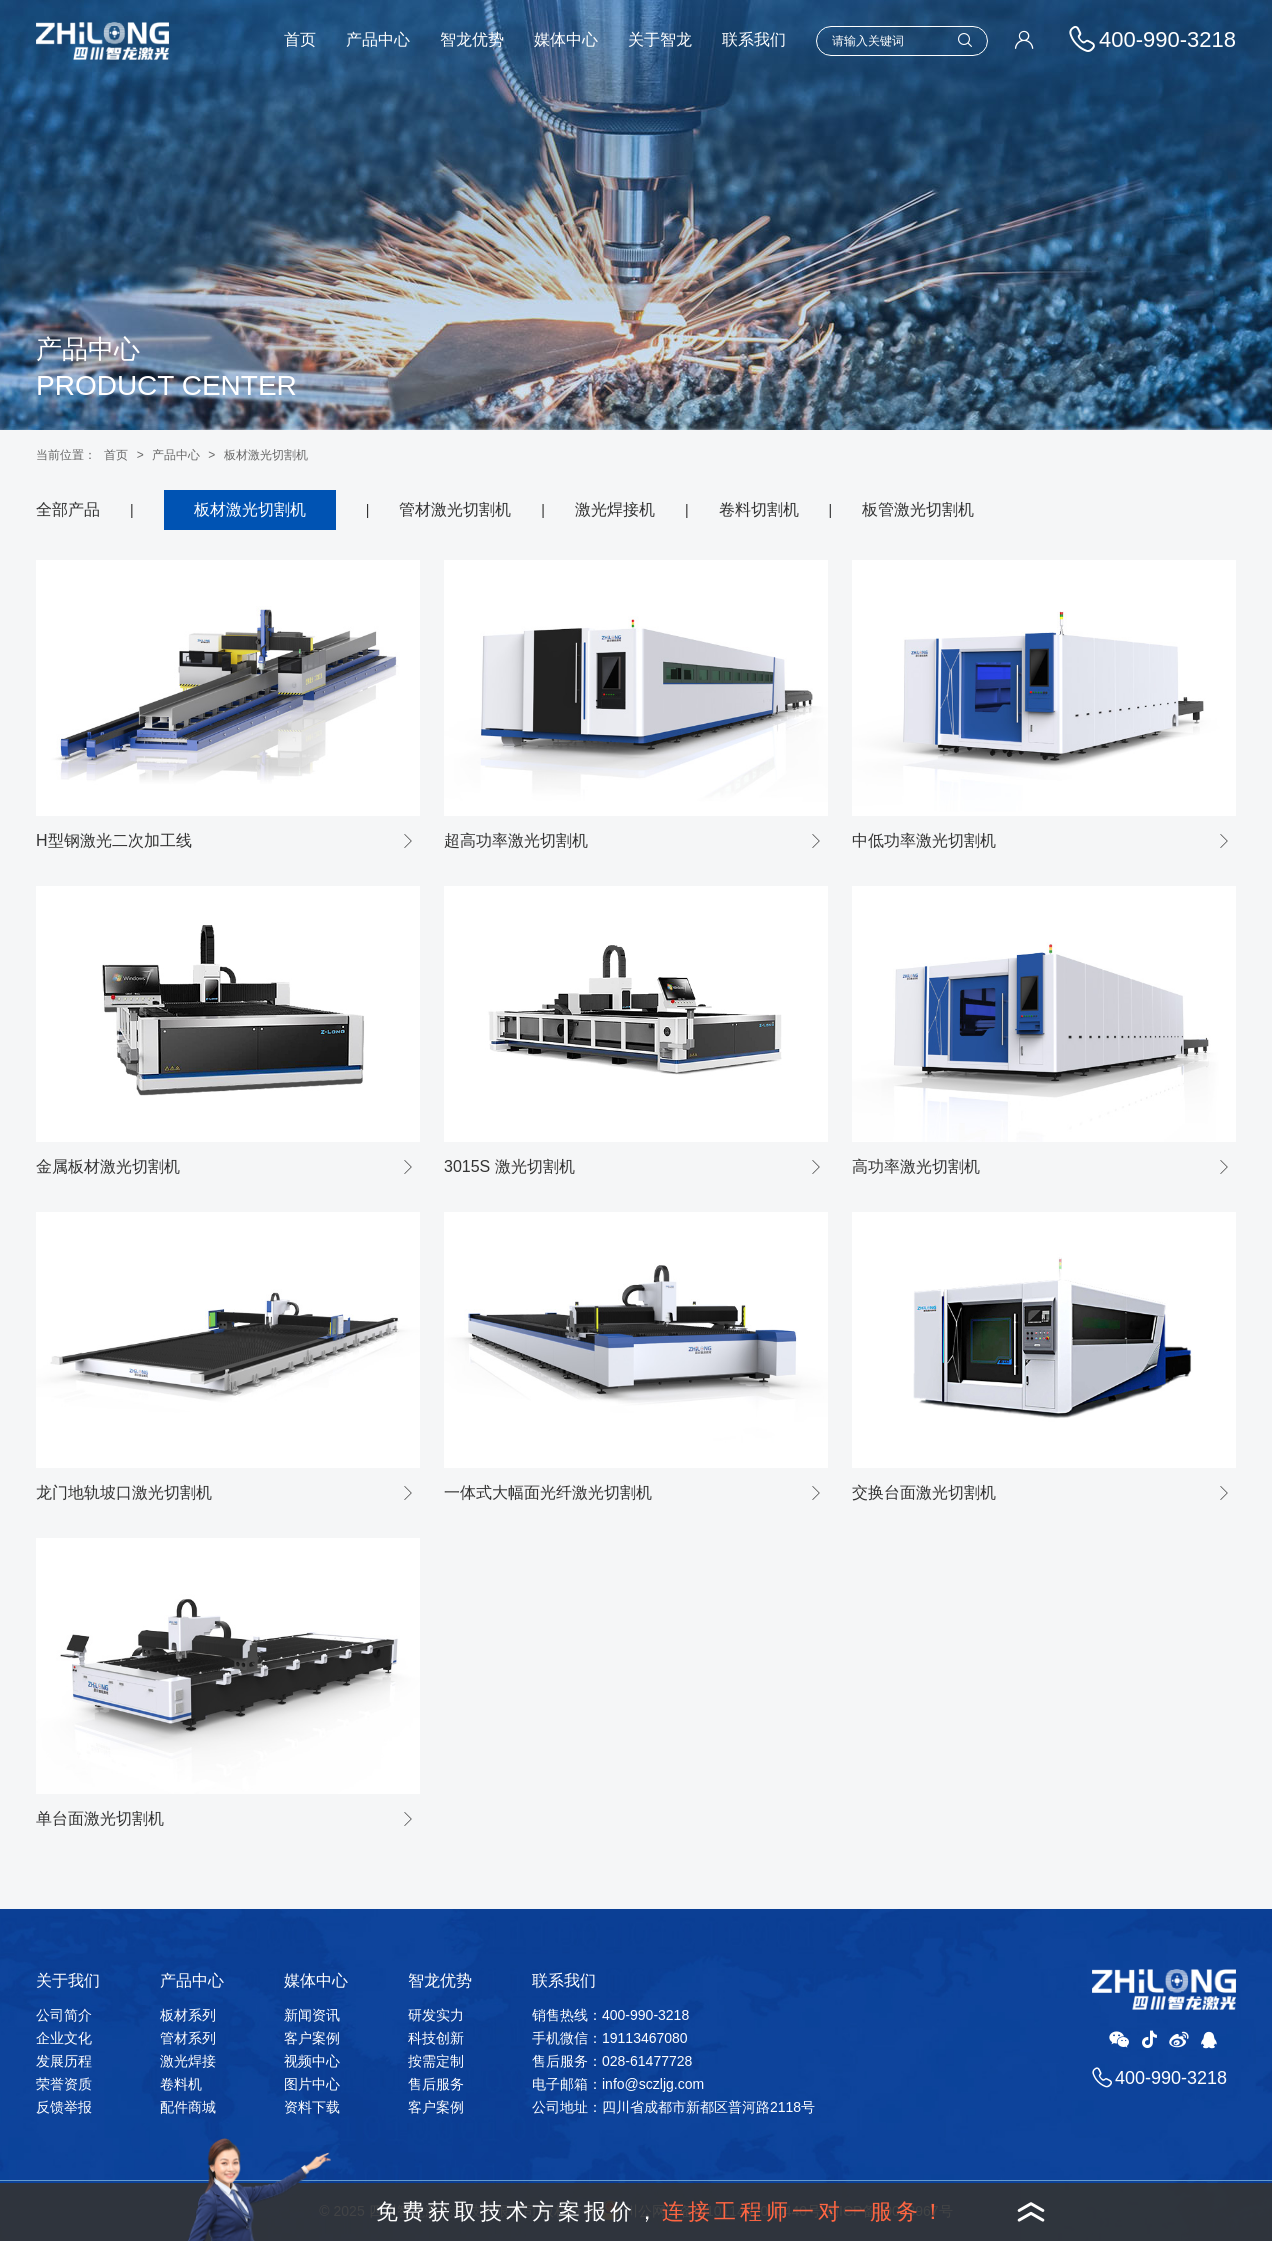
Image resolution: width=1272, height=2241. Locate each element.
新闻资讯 (312, 2015)
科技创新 (436, 2038)
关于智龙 (660, 39)
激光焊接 (188, 2061)
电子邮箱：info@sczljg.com (618, 2084)
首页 (300, 39)
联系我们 (754, 39)
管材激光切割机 (455, 509)
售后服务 (436, 2084)
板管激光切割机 (918, 509)
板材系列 (188, 2015)
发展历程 (64, 2061)
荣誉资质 (64, 2084)
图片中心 (312, 2084)
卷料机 (181, 2084)
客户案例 (312, 2038)
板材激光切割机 (266, 455)
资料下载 (312, 2107)
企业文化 (64, 2038)
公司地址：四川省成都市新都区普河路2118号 (673, 2107)
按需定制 (436, 2061)
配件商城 (188, 2107)
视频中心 (312, 2061)
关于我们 (68, 1980)
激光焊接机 (615, 509)
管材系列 (188, 2038)
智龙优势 (472, 39)
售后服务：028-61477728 (612, 2061)
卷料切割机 (759, 509)
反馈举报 (64, 2107)
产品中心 (378, 39)
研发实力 (436, 2015)
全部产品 (68, 509)
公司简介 (64, 2015)
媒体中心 (566, 39)
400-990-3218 (1171, 2078)
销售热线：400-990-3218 (610, 2015)
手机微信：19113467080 (610, 2038)
